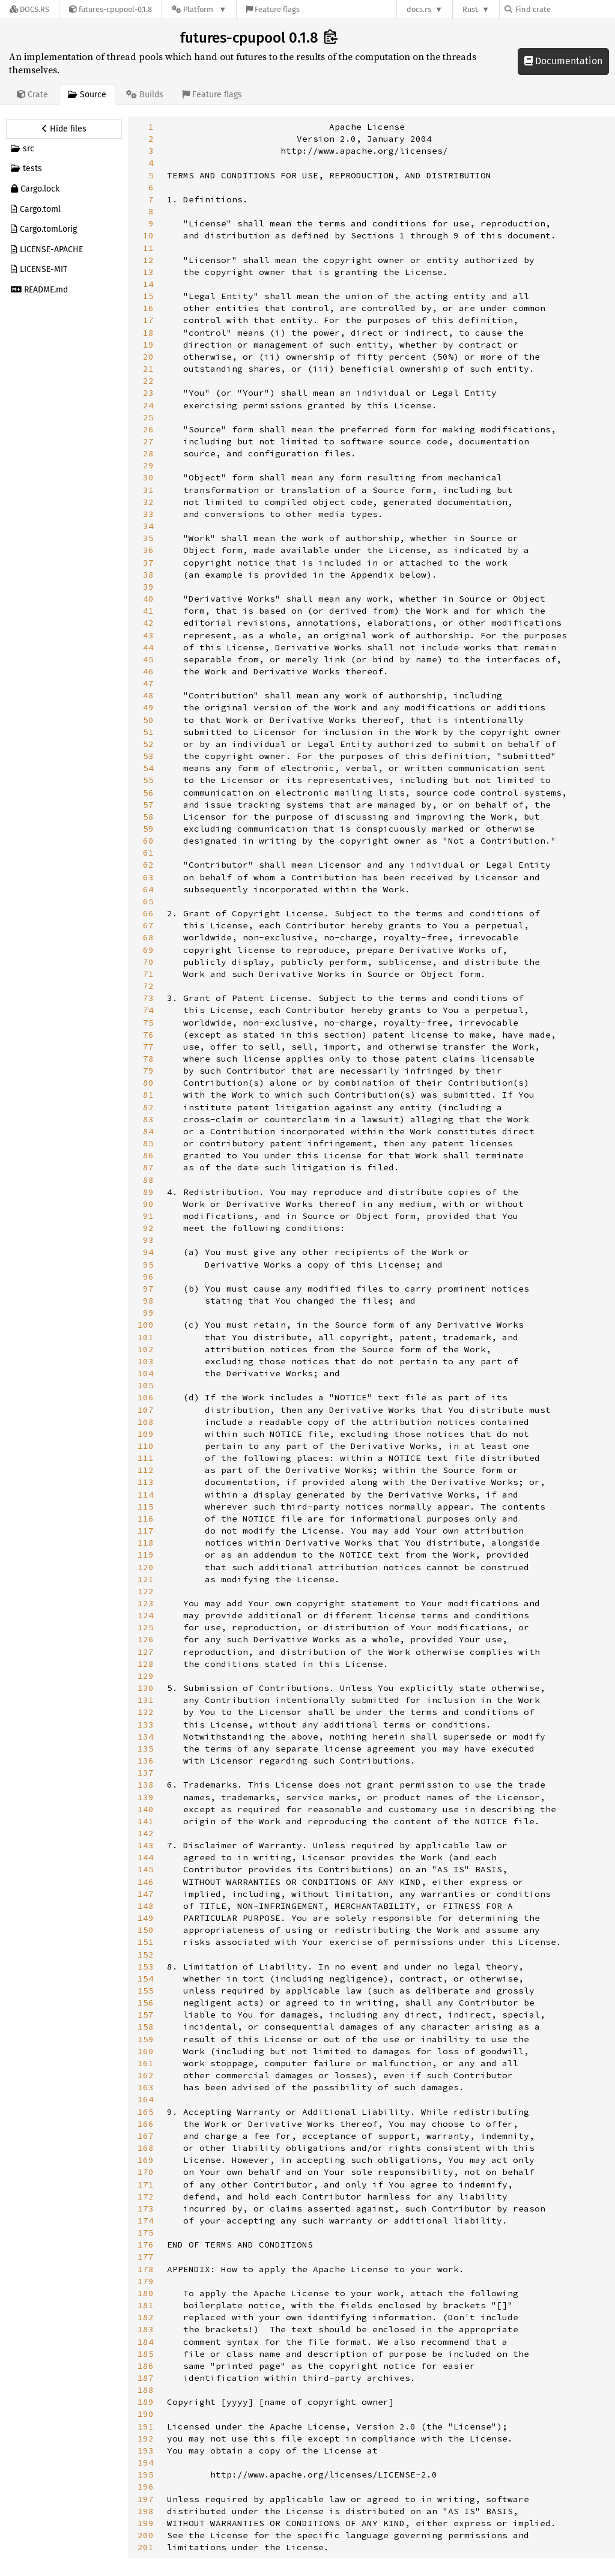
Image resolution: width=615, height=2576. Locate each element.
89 (148, 1192)
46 (148, 671)
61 (148, 852)
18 (148, 332)
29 (148, 465)
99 (148, 1312)
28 (148, 453)
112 (146, 1470)
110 (146, 1446)
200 (146, 2535)
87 (148, 1167)
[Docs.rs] (29, 9)
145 (146, 1869)
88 (148, 1180)
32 (148, 502)
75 (148, 1022)
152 (146, 1954)
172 (146, 2196)
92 (148, 1228)
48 (148, 695)
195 (146, 2474)
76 (148, 1034)
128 (146, 1663)
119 (146, 1554)
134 (146, 1736)
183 (146, 2329)
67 (148, 925)
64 (148, 889)
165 (146, 2111)
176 (146, 2244)
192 (146, 2438)
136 (146, 1760)
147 (146, 1893)
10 (148, 235)
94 (148, 1252)
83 (148, 1119)
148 (146, 1905)
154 (146, 1978)
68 (148, 937)
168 (146, 2147)
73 (148, 998)
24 (148, 405)
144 (146, 1857)
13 (148, 272)
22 (148, 380)
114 (146, 1494)
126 (146, 1639)
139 (146, 1797)
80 (148, 1082)
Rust (470, 9)
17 (148, 320)
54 (148, 768)
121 (146, 1579)
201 (146, 2547)
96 (148, 1276)
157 (146, 2014)
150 (146, 1929)
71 (148, 974)
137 (146, 1772)
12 (148, 260)
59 (148, 828)
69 (148, 950)
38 (148, 574)
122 (146, 1591)
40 (148, 598)
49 (148, 707)
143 (146, 1845)
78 (148, 1058)
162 (146, 2075)
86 (148, 1155)
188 (146, 2389)
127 (146, 1651)
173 (146, 2208)
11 (148, 248)
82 (148, 1107)
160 (146, 2051)
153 (146, 1966)
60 (148, 840)
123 (146, 1603)
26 (148, 429)
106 (146, 1397)
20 (148, 356)
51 (148, 732)
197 (146, 2499)
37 (148, 562)
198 (146, 2511)
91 (148, 1216)
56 (148, 792)
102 (146, 1349)
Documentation (563, 61)
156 (146, 2002)
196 (146, 2486)
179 (146, 2281)
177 (146, 2256)
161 (146, 2063)
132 (146, 1712)
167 (146, 2135)
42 (148, 622)
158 (146, 2026)
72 (148, 986)
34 (148, 526)
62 (148, 864)
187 (146, 2377)
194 (146, 2462)
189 (146, 2401)
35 (148, 538)
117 (146, 1530)
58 (148, 816)
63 (148, 877)
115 (146, 1506)
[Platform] (199, 9)
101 (146, 1337)
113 (146, 1482)
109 (146, 1434)
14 (148, 284)
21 (148, 368)
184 (146, 2341)
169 (146, 2159)
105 (146, 1385)
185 (146, 2353)
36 (148, 550)
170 (146, 2171)
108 (146, 1421)
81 (148, 1094)
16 (148, 308)
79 (148, 1070)
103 (146, 1361)
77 (148, 1046)
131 (146, 1700)
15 (148, 296)
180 (146, 2293)
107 (146, 1409)
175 (146, 2232)
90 (148, 1204)
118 (146, 1542)
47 (148, 683)
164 (146, 2099)
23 (148, 392)
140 (146, 1809)
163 (146, 2087)
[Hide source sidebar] (64, 129)
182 (146, 2317)
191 (146, 2426)
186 (146, 2365)
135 (146, 1748)
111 (146, 1458)
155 (146, 1990)
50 (148, 720)
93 (148, 1240)
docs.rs (419, 9)
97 (148, 1288)
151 (146, 1942)
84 (148, 1131)
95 (148, 1264)
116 (146, 1518)
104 (146, 1373)
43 (148, 635)
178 (146, 2269)
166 (146, 2123)
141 (146, 1821)
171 (146, 2184)
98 (148, 1300)
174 (146, 2220)
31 (148, 490)
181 (146, 2305)
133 (146, 1724)
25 (148, 417)
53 (148, 756)
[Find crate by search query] (564, 9)
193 (146, 2450)
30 (148, 477)
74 (148, 1010)
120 (146, 1567)
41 (148, 610)
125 (146, 1627)
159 (146, 2039)
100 (146, 1324)
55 (148, 780)
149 (146, 1917)
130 (146, 1688)
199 (146, 2523)
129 (146, 1675)
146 (146, 1881)
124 (146, 1615)
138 (146, 1784)
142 (146, 1833)
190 (146, 2413)
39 (148, 586)
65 (148, 901)
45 (148, 659)
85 (148, 1143)
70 (148, 962)
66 (148, 913)
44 (148, 647)
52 (148, 744)
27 (148, 441)
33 (148, 514)
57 (148, 804)
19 (148, 344)
